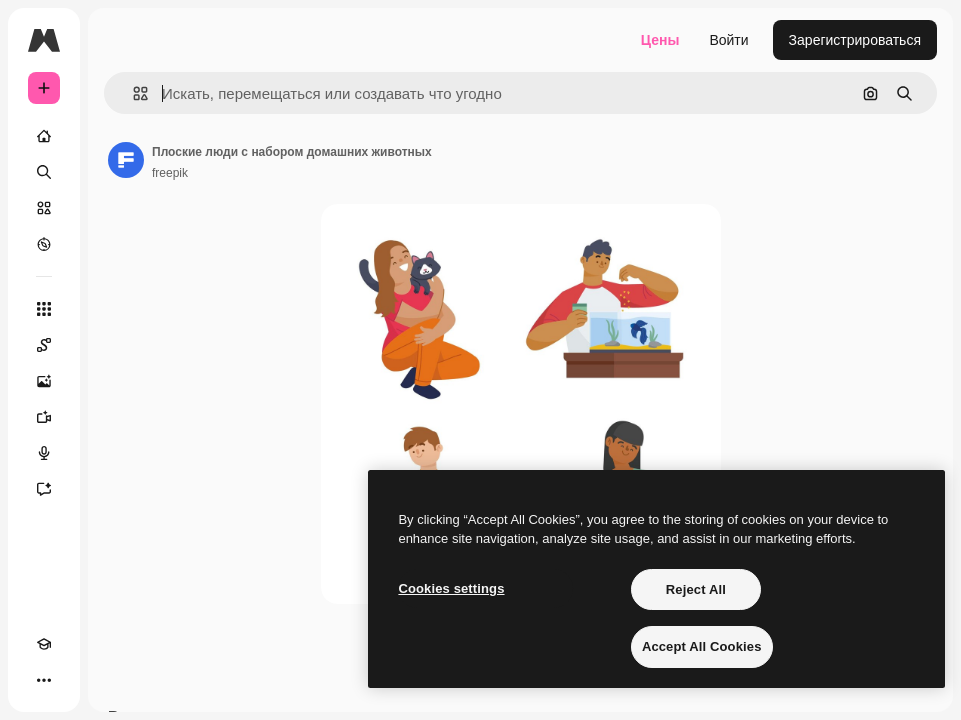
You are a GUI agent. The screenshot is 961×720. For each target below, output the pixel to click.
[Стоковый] (44, 208)
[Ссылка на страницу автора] (126, 160)
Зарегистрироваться (855, 40)
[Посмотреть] (44, 244)
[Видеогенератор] (44, 417)
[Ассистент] (44, 489)
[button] (132, 93)
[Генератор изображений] (44, 381)
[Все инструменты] (44, 309)
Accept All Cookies (702, 646)
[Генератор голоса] (44, 453)
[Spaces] (44, 345)
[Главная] (44, 136)
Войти (728, 40)
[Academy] (44, 644)
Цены (660, 40)
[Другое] (44, 680)
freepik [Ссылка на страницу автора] (170, 173)
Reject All (696, 589)
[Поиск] (44, 172)
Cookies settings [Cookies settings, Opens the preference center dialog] (451, 588)
